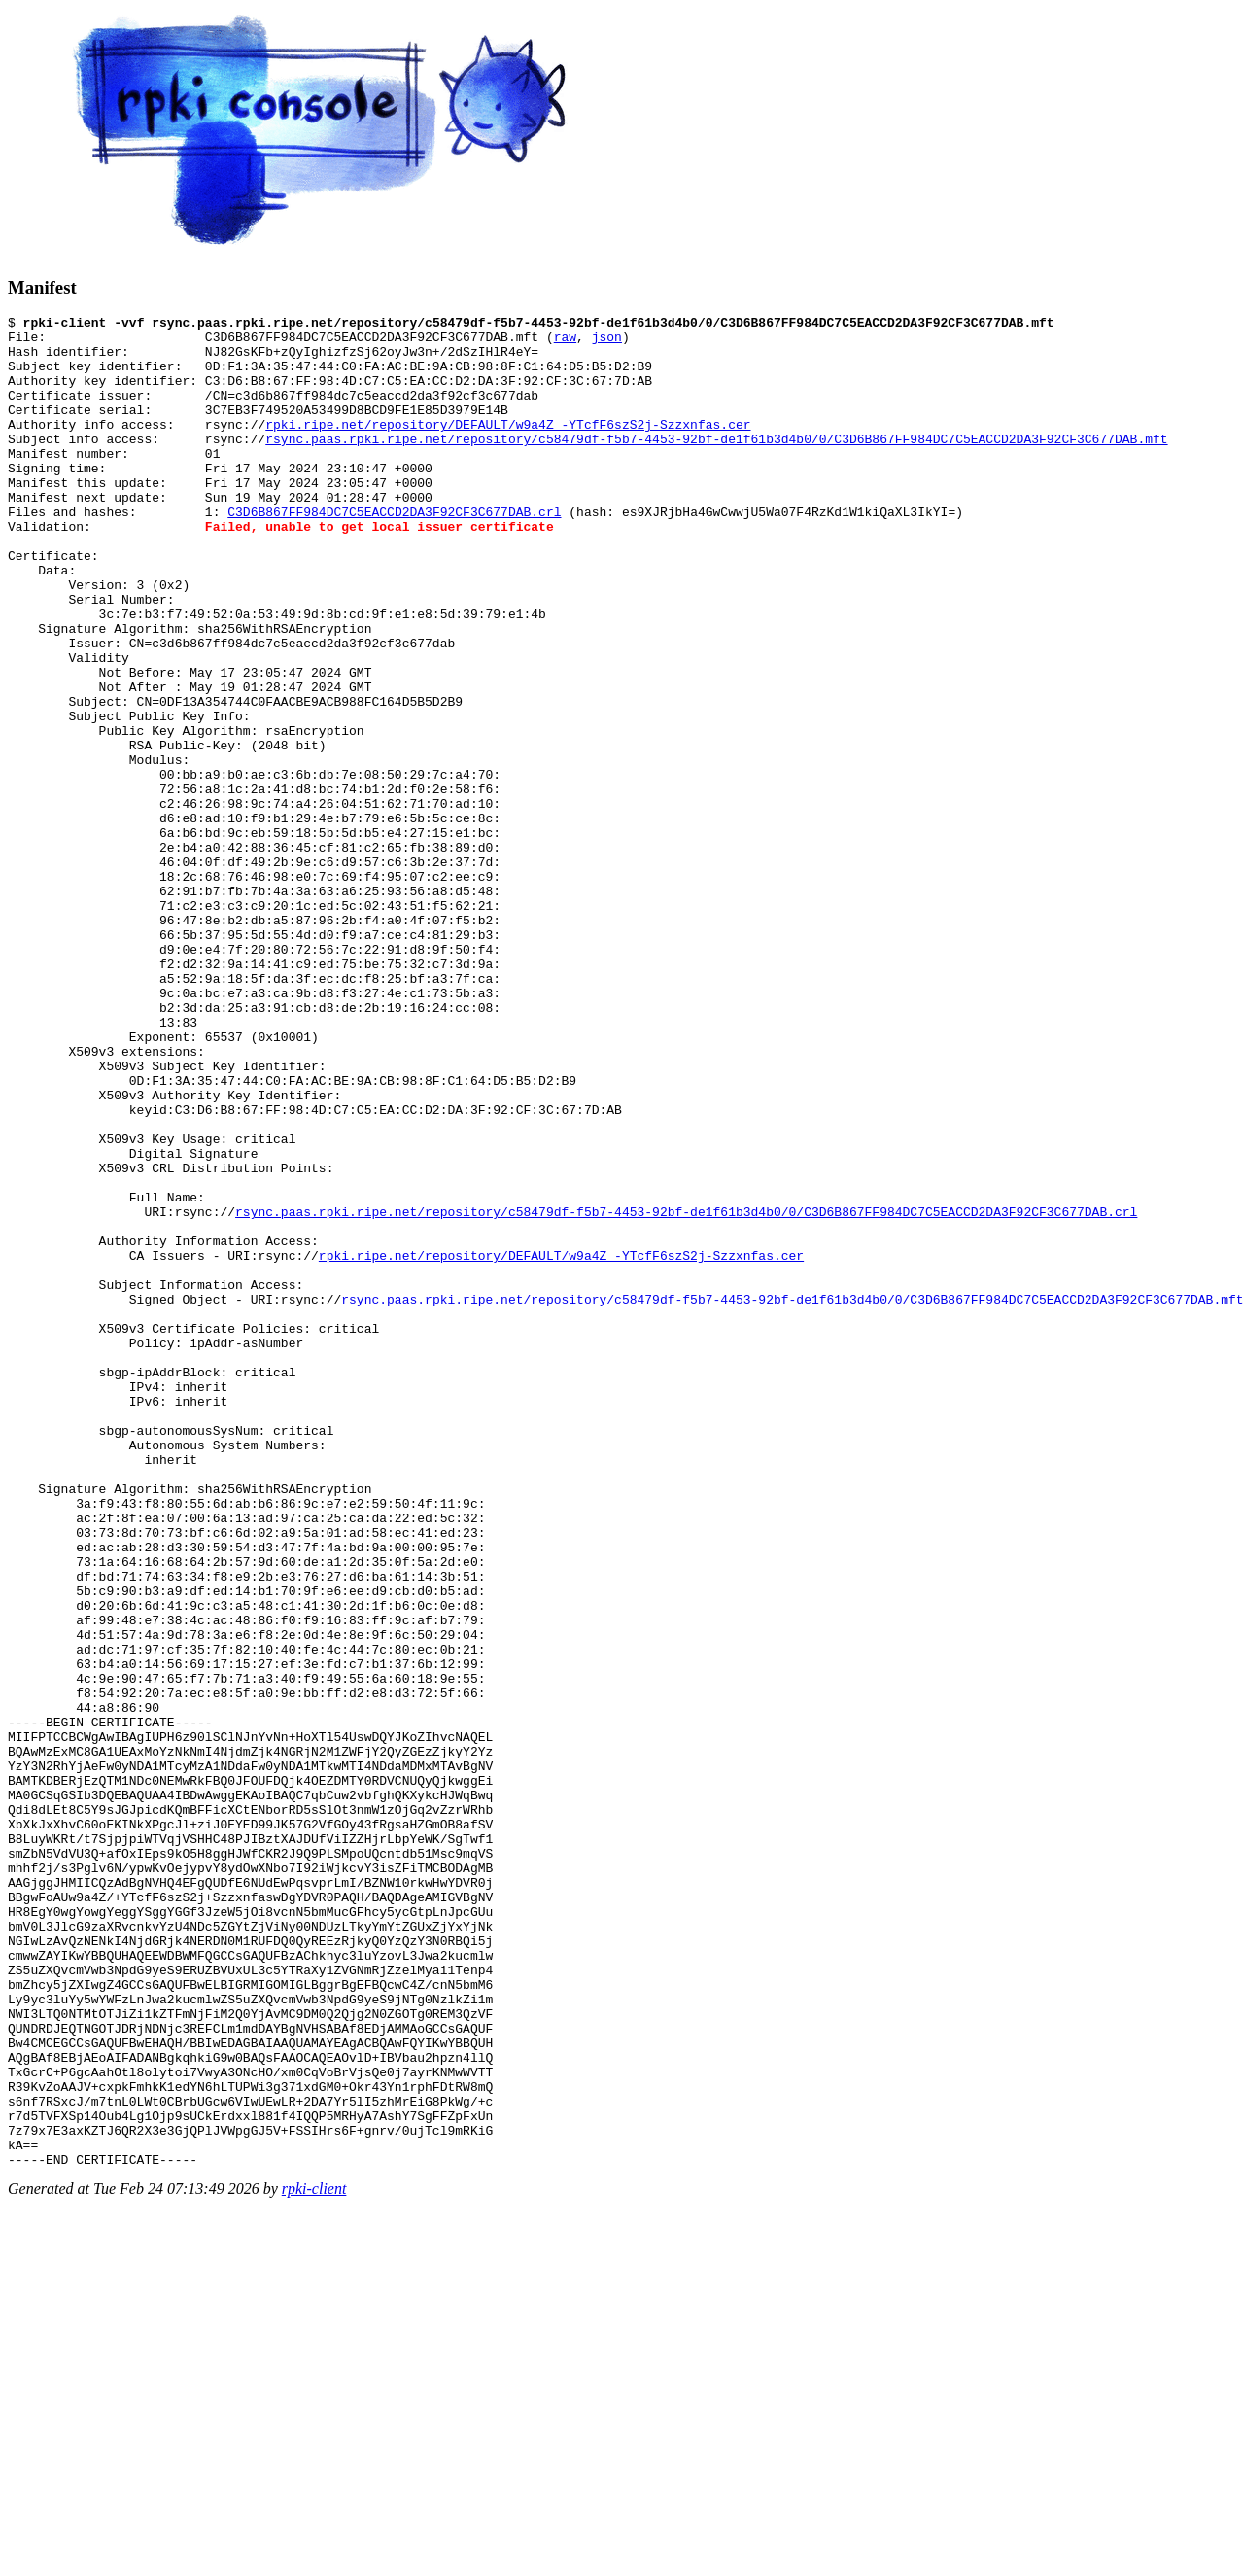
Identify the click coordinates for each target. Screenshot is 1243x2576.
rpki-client (314, 2559)
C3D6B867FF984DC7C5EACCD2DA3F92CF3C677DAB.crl (394, 552)
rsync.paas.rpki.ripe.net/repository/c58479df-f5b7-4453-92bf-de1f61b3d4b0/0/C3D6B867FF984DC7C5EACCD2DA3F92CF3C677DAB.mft (716, 464)
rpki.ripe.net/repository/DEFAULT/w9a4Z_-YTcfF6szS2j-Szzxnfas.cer (507, 447)
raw (565, 342)
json (607, 342)
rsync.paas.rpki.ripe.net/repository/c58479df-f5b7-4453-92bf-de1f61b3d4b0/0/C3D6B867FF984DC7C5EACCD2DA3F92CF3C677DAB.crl (686, 1392)
